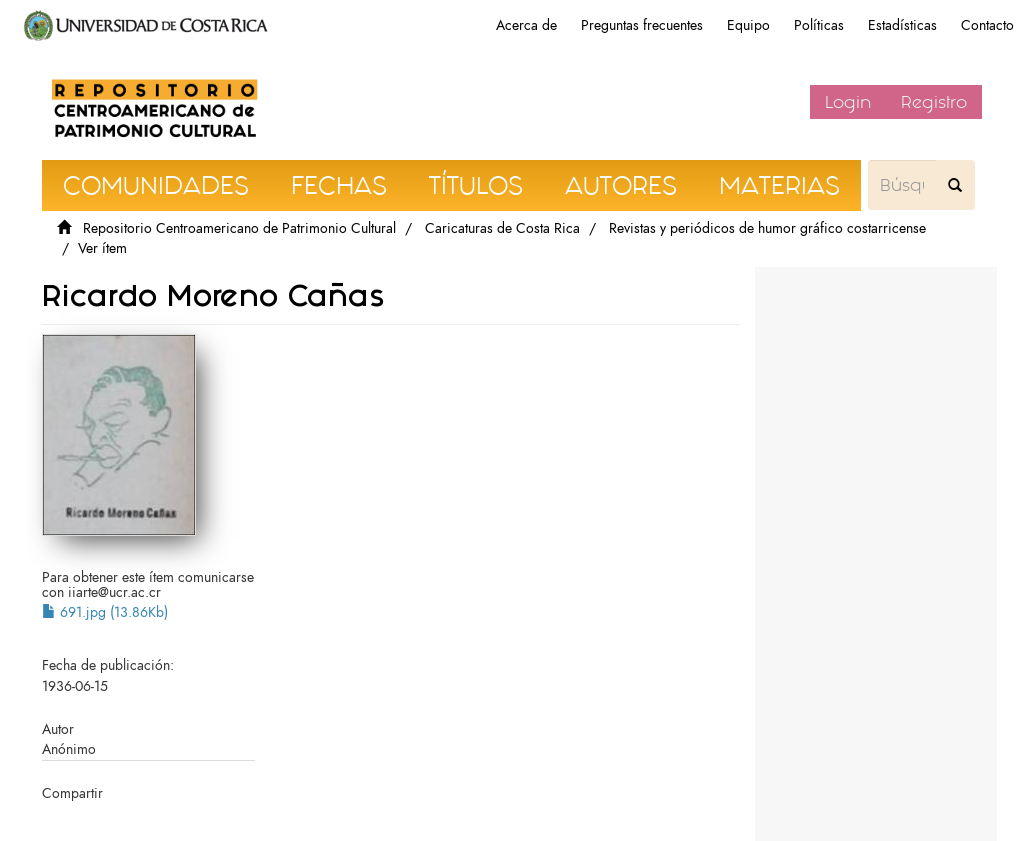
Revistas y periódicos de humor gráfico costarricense (767, 228)
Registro (934, 102)
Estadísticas (902, 25)
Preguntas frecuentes (642, 25)
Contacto (987, 25)
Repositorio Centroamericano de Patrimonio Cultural (239, 228)
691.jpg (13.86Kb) (105, 612)
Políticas (819, 25)
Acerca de (526, 25)
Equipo (748, 25)
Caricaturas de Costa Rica (502, 228)
